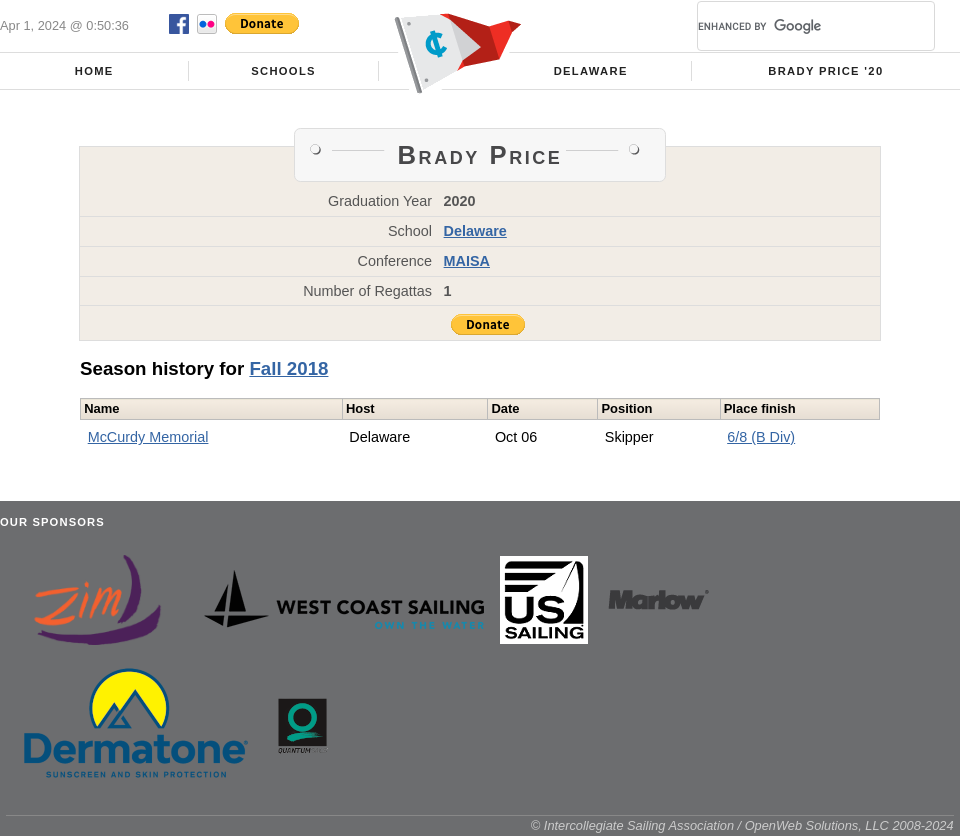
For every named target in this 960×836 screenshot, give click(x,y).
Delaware (591, 71)
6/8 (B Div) (761, 437)
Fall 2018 (288, 368)
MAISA (467, 261)
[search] (792, 26)
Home (94, 71)
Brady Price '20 (825, 71)
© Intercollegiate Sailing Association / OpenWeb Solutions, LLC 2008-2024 (742, 825)
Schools (283, 71)
